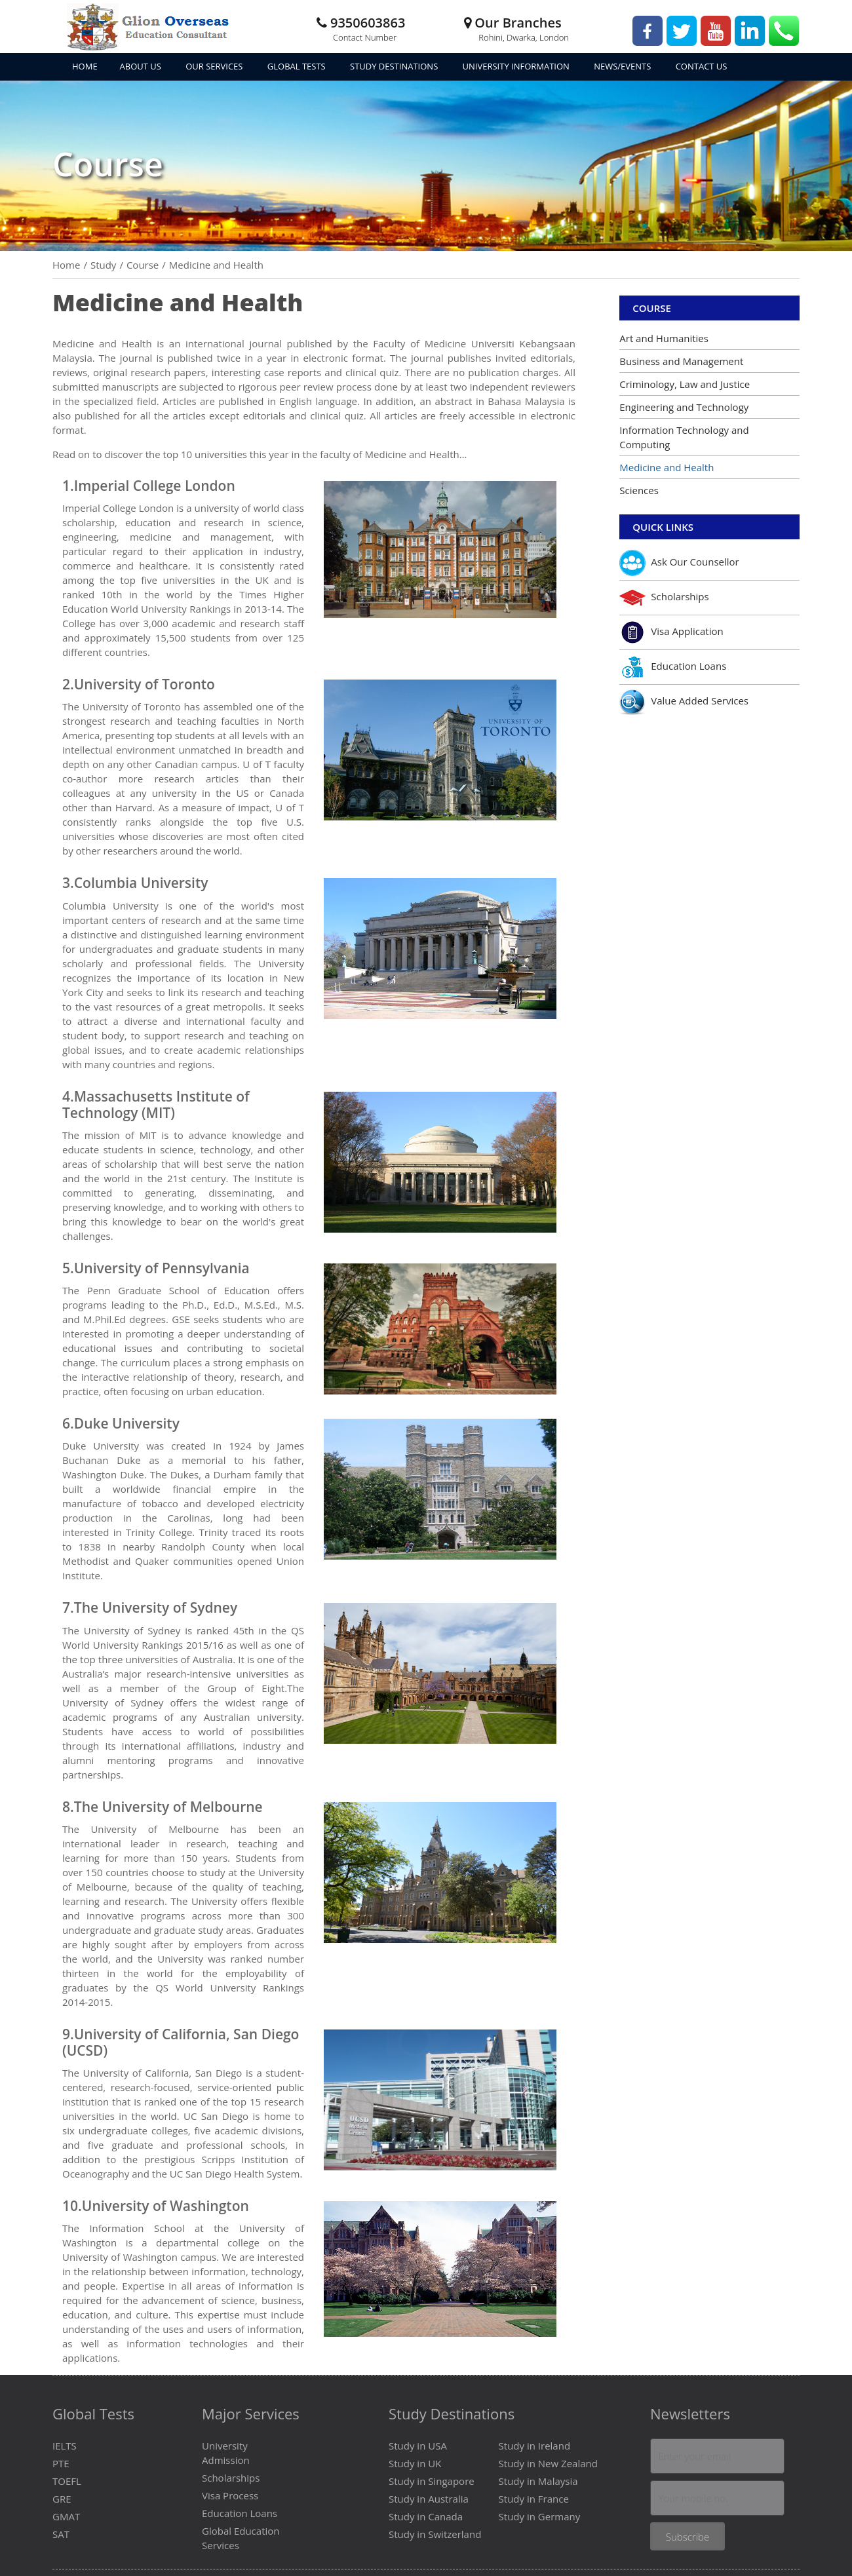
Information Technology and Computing (683, 437)
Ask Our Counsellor (679, 563)
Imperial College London (154, 485)
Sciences (639, 490)
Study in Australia (429, 2498)
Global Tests (297, 66)
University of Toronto (144, 684)
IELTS (64, 2445)
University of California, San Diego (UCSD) (180, 2042)
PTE (60, 2463)
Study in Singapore (431, 2481)
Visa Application (671, 632)
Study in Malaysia (538, 2481)
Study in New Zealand (548, 2463)
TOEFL (66, 2481)
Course (651, 308)
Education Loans (672, 667)
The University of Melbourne (168, 1806)
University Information (517, 66)
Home (85, 66)
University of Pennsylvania (162, 1268)
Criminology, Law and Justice (684, 384)
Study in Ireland (534, 2445)
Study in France (534, 2498)
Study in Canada (426, 2516)
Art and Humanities (663, 338)
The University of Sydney (155, 1607)
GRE (61, 2498)
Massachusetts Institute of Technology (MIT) (156, 1104)
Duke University (127, 1423)
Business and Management (681, 361)
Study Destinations (395, 66)
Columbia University (141, 883)
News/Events (623, 66)
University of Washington (165, 2206)
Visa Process (230, 2495)
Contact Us (701, 66)
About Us (142, 66)
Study (103, 264)
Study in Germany (540, 2516)
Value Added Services (683, 702)
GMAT (66, 2516)
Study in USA (418, 2445)
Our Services (215, 66)
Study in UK (415, 2463)
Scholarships (663, 598)
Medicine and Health (666, 467)
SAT (60, 2534)
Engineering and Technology (683, 406)
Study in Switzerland (435, 2534)
